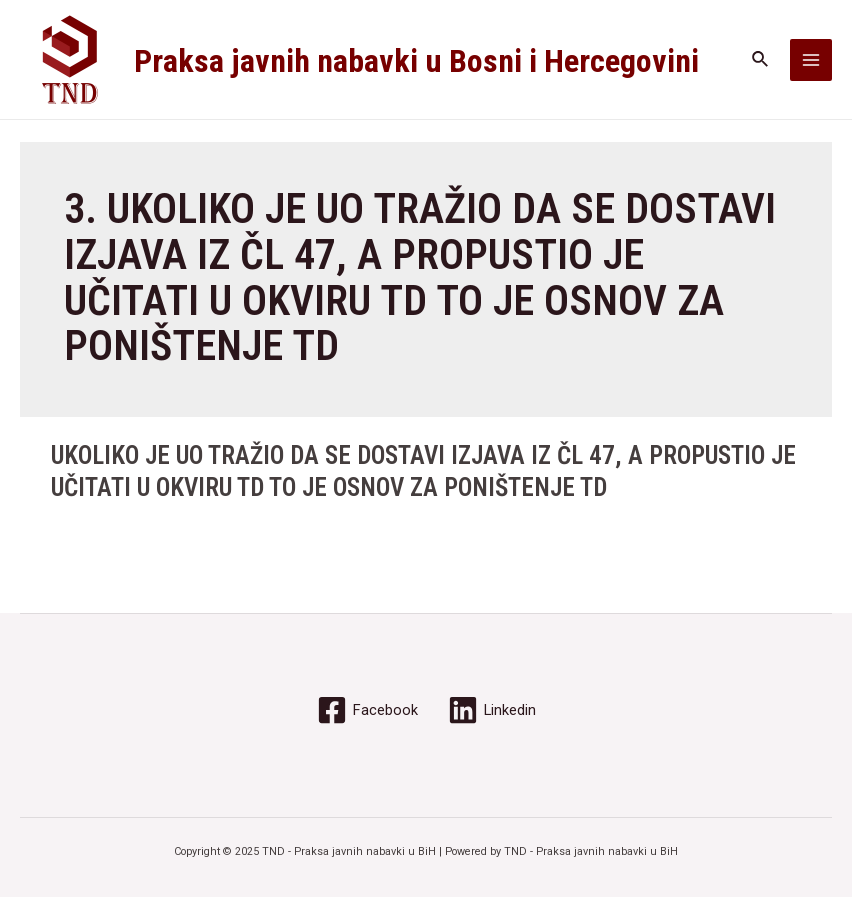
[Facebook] (367, 710)
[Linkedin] (492, 710)
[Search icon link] (761, 59)
